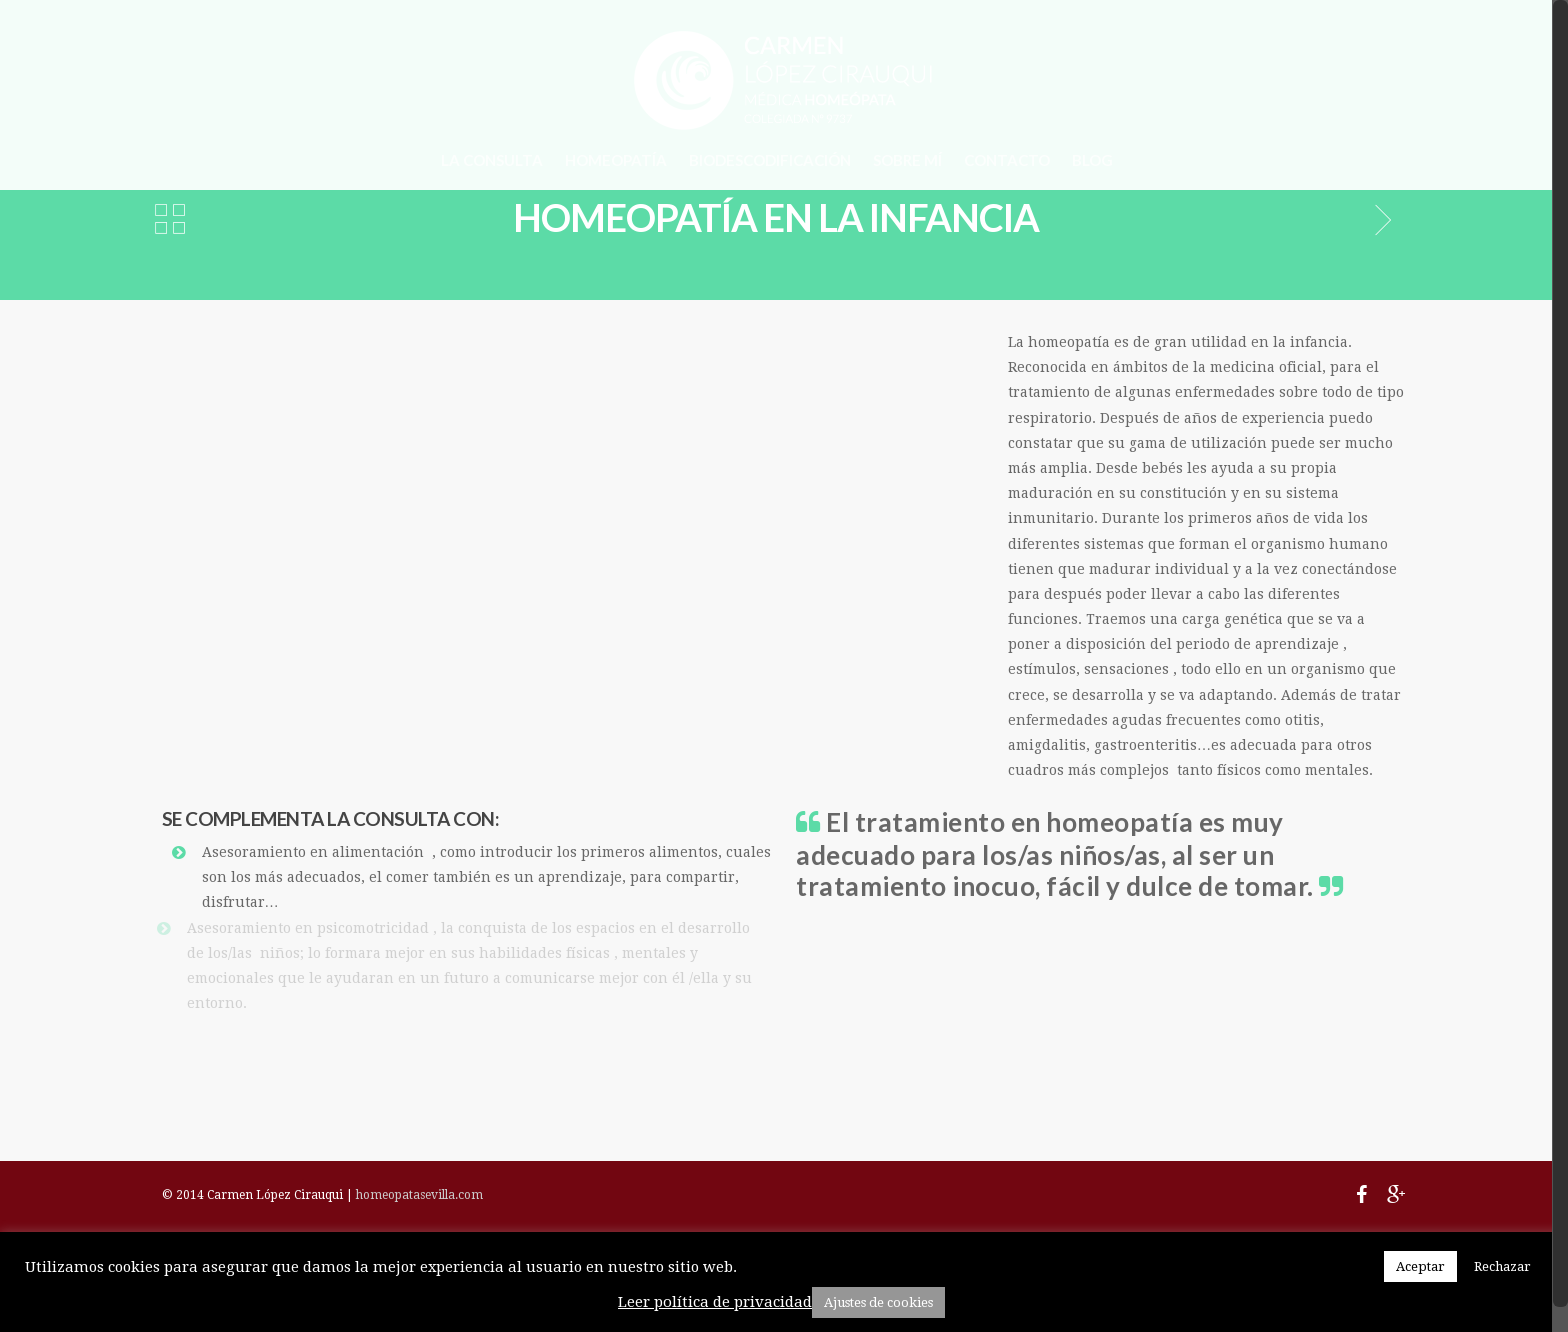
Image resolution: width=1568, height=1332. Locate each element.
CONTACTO (1007, 160)
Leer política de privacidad (715, 1302)
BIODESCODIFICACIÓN (770, 160)
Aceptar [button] (1420, 1266)
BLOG (1092, 160)
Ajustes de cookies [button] (878, 1302)
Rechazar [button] (1502, 1266)
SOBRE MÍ (907, 160)
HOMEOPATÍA (616, 160)
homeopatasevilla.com (419, 1195)
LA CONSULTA (492, 160)
